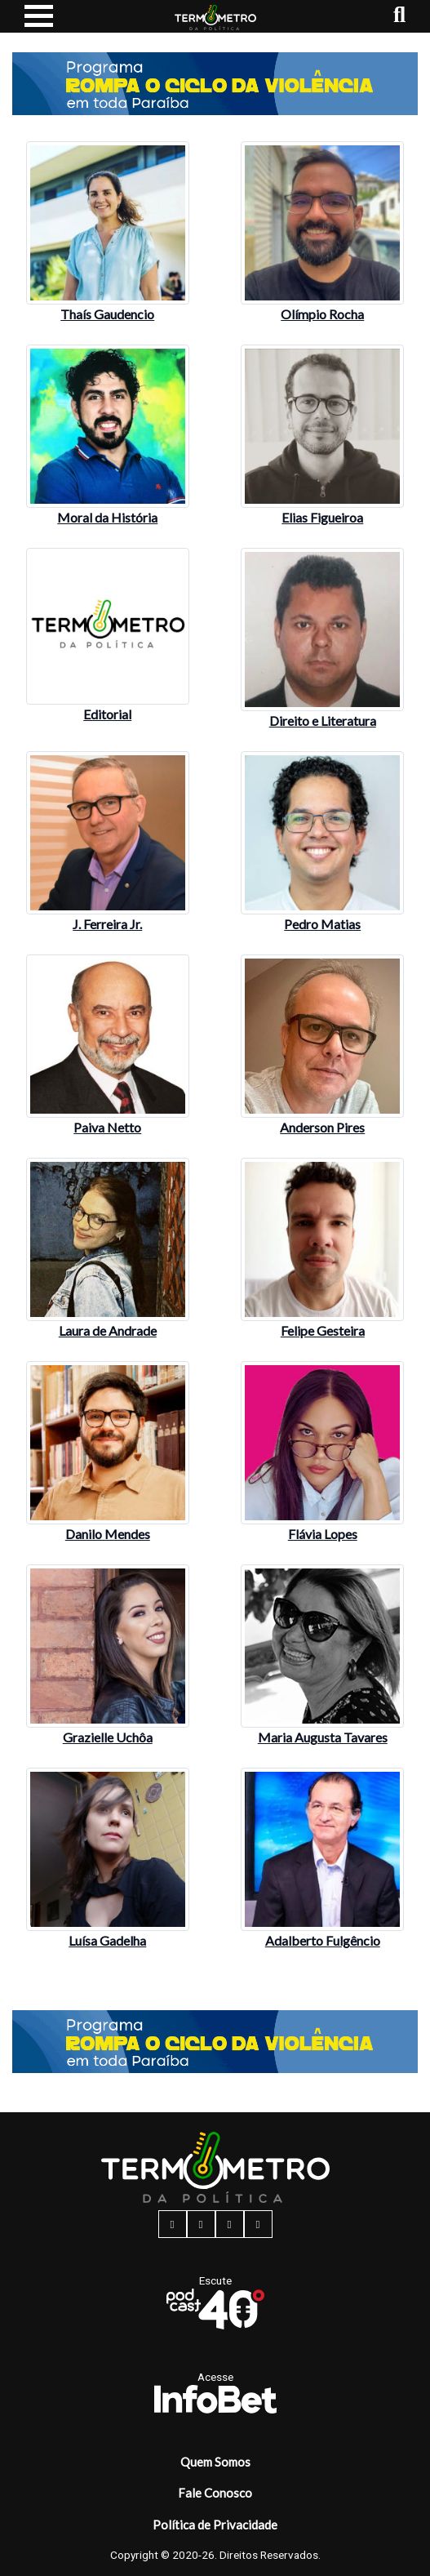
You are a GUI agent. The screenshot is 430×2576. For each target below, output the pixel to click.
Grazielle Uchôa (108, 1737)
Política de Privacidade (215, 2524)
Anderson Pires (322, 1127)
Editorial (107, 714)
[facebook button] (172, 2224)
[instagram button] (201, 2224)
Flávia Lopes (322, 1534)
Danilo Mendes (107, 1534)
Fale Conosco (215, 2492)
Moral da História (107, 517)
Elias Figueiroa (322, 517)
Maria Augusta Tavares (323, 1737)
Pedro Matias (322, 924)
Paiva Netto (107, 1127)
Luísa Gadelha (107, 1940)
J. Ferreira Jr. (107, 924)
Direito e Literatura (322, 720)
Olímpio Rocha (322, 314)
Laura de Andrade (108, 1330)
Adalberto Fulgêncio (322, 1940)
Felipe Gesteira (323, 1330)
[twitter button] (229, 2224)
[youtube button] (258, 2224)
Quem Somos (215, 2461)
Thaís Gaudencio (107, 314)
